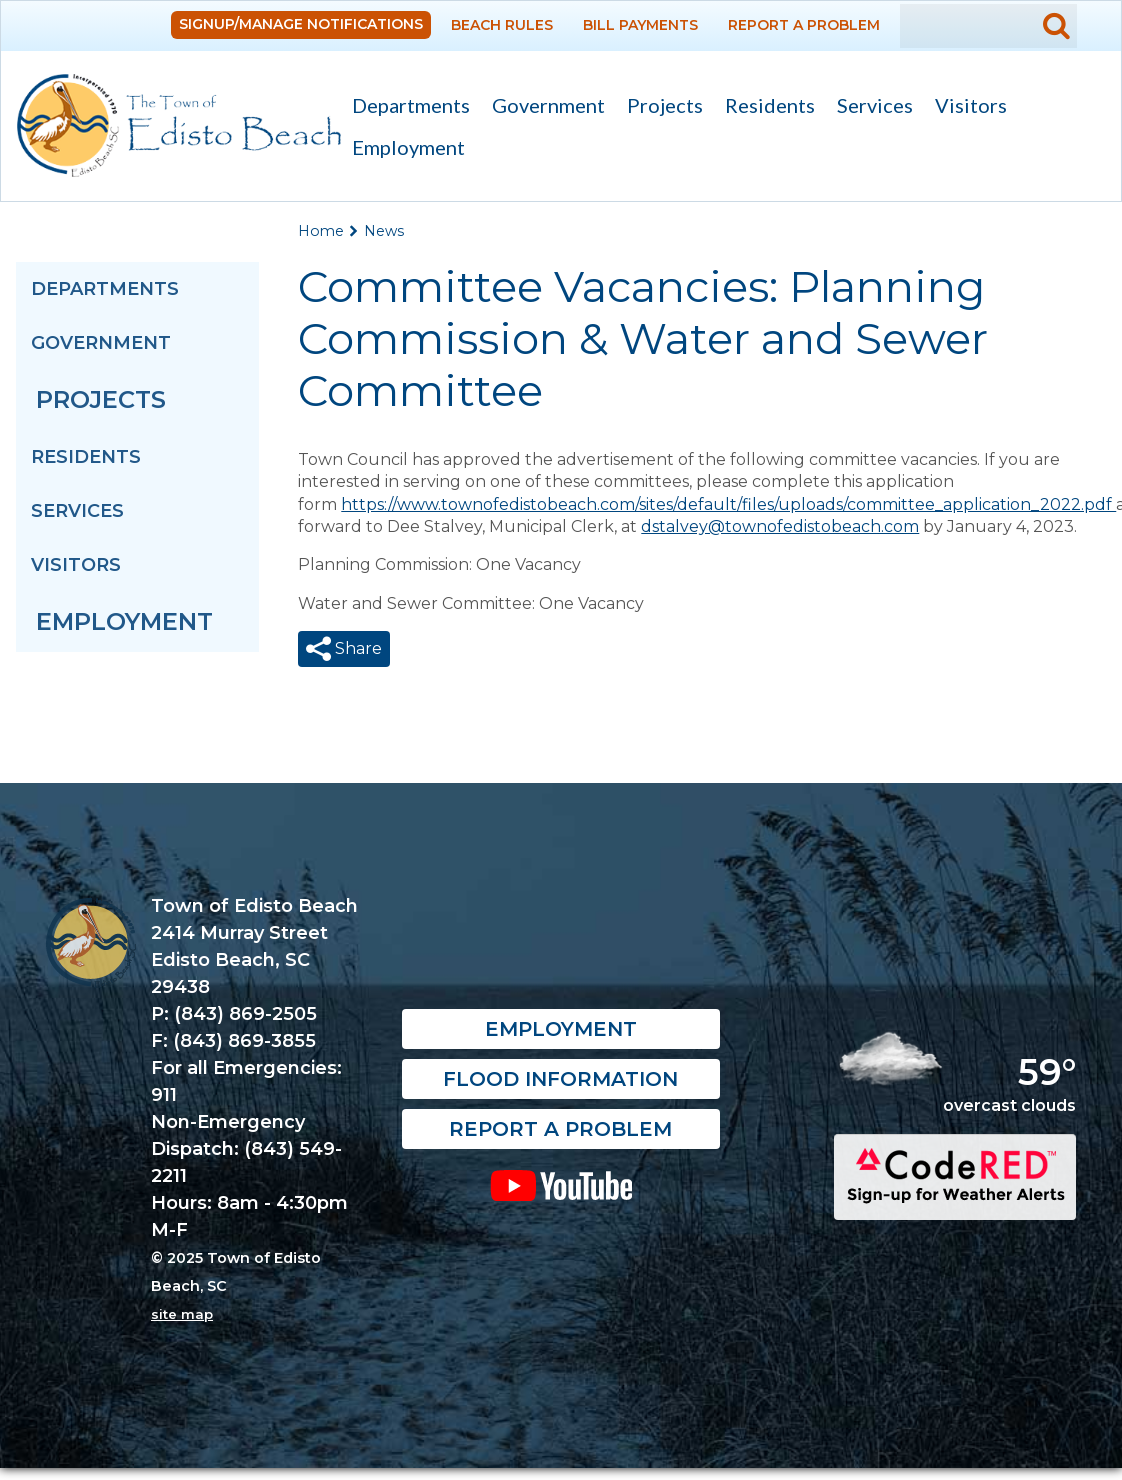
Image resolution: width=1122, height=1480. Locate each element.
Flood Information (560, 1092)
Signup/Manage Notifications (301, 24)
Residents (764, 107)
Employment (408, 147)
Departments (405, 107)
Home (321, 231)
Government (543, 107)
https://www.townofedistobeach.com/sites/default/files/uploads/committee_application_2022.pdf (728, 504)
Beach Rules (502, 25)
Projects (665, 105)
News (384, 231)
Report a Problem (804, 25)
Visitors (965, 107)
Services (869, 107)
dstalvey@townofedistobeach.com (780, 526)
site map (182, 1326)
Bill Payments (640, 25)
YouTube (561, 1198)
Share (356, 648)
